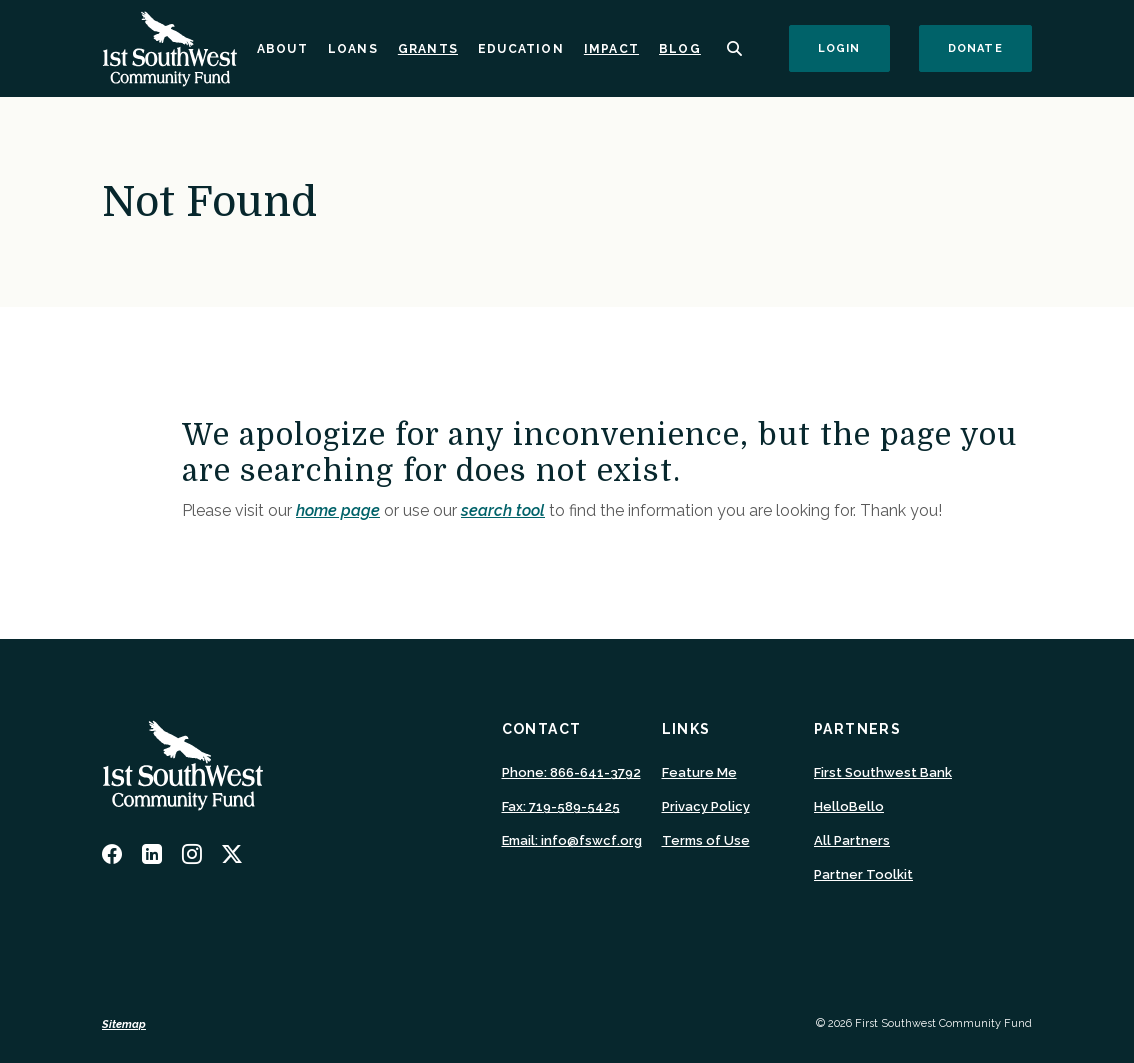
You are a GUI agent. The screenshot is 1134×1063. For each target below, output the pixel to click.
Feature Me (699, 773)
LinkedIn (152, 854)
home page (338, 510)
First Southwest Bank (883, 773)
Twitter (232, 854)
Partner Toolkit (863, 874)
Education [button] (521, 49)
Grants (428, 49)
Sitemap (124, 1024)
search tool (503, 510)
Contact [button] (542, 729)
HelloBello (849, 807)
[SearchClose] (735, 48)
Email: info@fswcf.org (572, 840)
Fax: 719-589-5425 (561, 806)
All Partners (852, 840)
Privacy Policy (706, 806)
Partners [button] (857, 729)
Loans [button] (353, 49)
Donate (990, 48)
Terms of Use (706, 840)
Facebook (112, 854)
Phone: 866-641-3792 (571, 772)
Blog (680, 49)
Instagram (192, 854)
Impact (611, 49)
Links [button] (686, 729)
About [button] (282, 49)
